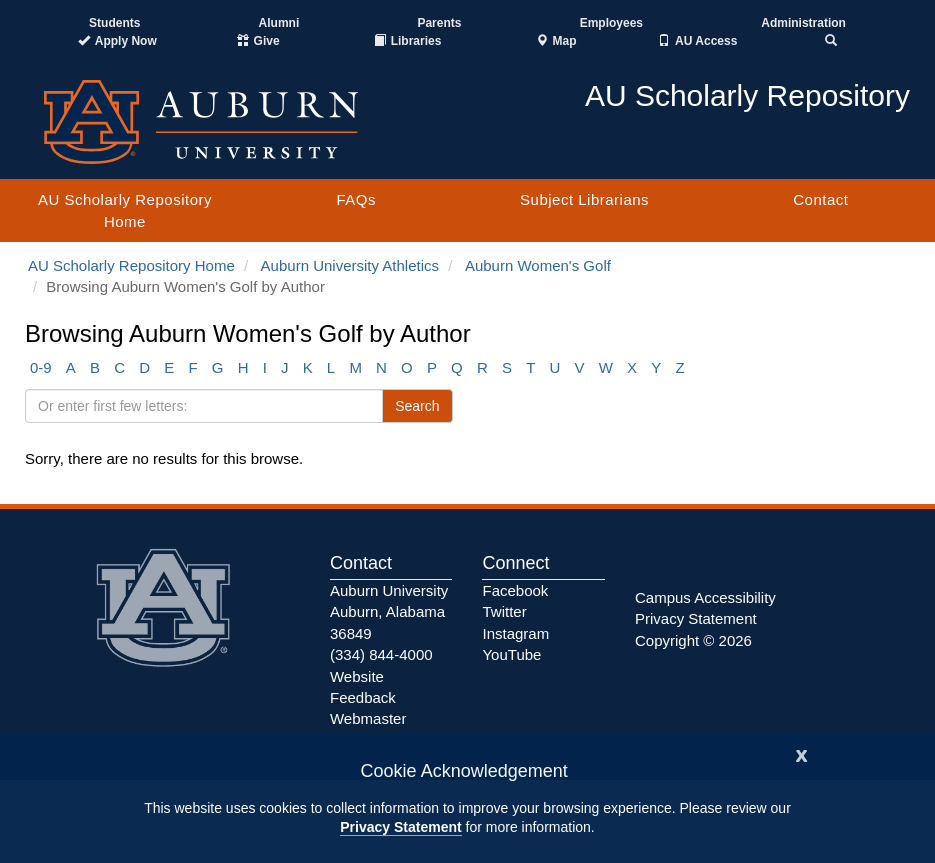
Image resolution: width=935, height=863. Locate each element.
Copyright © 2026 (693, 640)
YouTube (511, 654)
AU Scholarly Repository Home (125, 210)
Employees (611, 23)
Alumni (279, 23)
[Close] (802, 753)
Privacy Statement (400, 827)
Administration (803, 23)
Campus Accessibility (705, 597)
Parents (439, 23)
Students (114, 23)
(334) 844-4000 (381, 654)
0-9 (41, 367)
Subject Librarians (584, 199)
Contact (820, 199)
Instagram (515, 633)
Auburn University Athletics (350, 265)
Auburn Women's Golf (538, 265)
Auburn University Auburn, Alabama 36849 (389, 612)
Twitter (504, 611)
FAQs (356, 199)
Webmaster (368, 718)
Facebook (515, 590)
